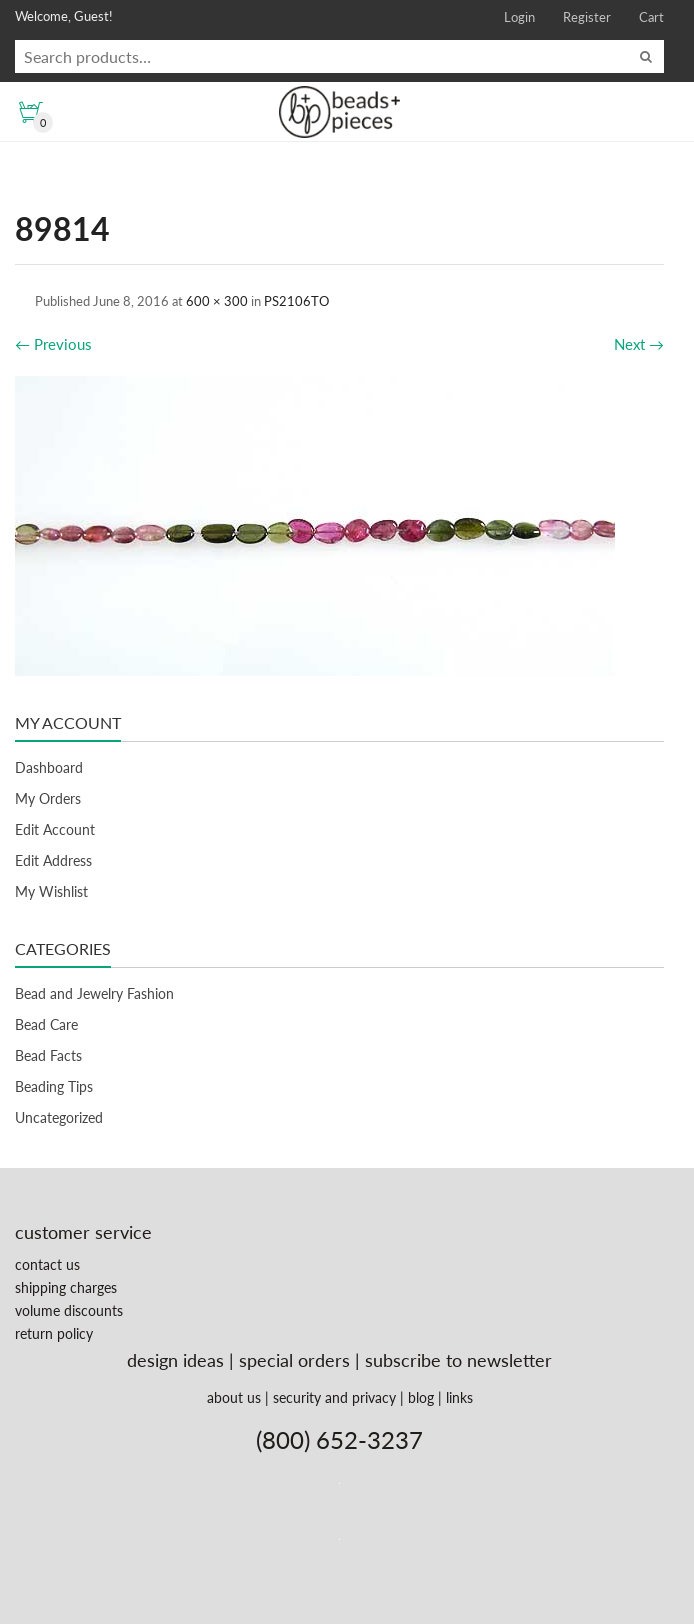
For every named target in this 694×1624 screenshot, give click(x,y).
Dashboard (49, 767)
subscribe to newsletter (458, 1360)
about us (234, 1397)
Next (639, 344)
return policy (54, 1333)
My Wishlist (51, 891)
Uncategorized (59, 1117)
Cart (651, 17)
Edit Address (53, 860)
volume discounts (69, 1310)
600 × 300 (217, 301)
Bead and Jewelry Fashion (94, 993)
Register (587, 17)
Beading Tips (54, 1086)
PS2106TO (296, 301)
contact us (47, 1264)
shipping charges (66, 1287)
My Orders (48, 798)
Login (519, 17)
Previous (53, 344)
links (459, 1397)
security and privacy (334, 1397)
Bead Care (46, 1024)
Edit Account (55, 829)
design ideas (175, 1360)
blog (421, 1397)
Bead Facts (48, 1055)
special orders (294, 1360)
